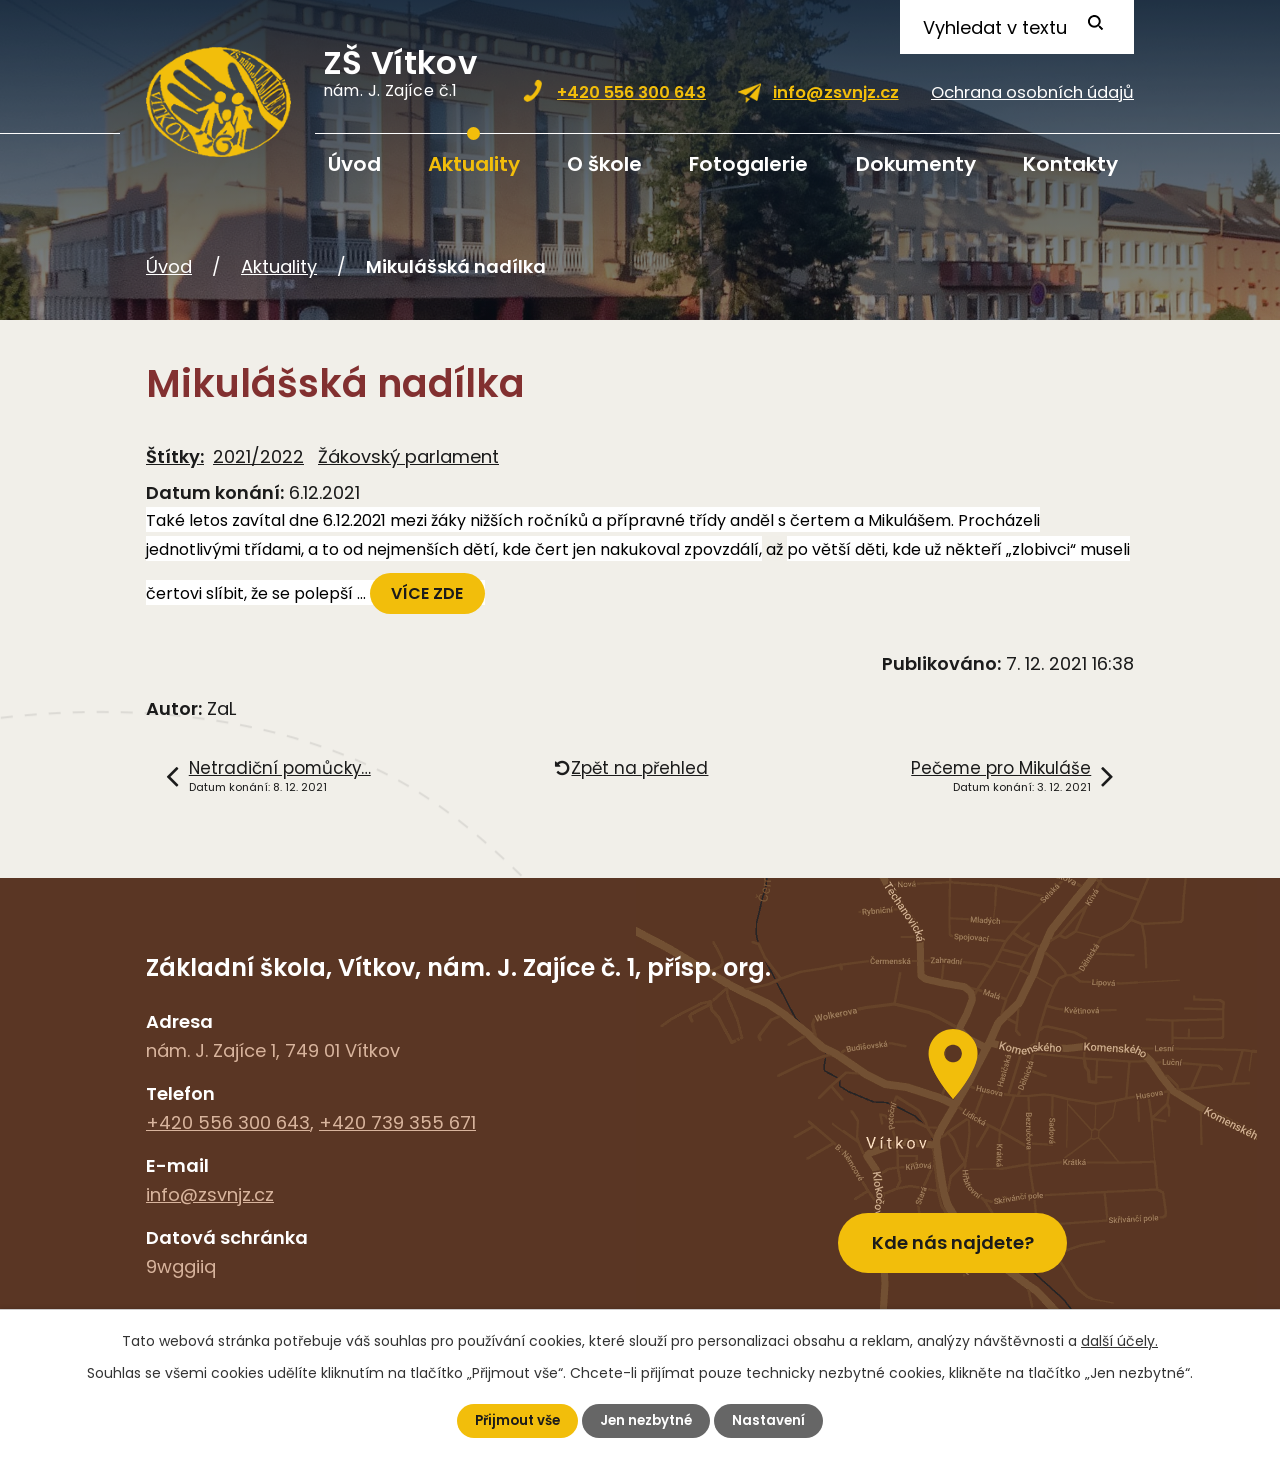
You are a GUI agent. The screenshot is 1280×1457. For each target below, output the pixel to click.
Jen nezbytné (648, 1420)
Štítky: (175, 456)
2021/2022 (258, 456)
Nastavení (774, 1420)
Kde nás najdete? (953, 1234)
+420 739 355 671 (397, 1122)
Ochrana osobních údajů (1032, 92)
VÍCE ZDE (430, 593)
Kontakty (1070, 164)
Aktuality (474, 164)
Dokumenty (916, 164)
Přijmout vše (513, 1420)
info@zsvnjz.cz (836, 92)
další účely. (1119, 1340)
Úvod (354, 164)
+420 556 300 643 (631, 92)
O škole (604, 164)
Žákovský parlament (408, 456)
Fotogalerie (748, 164)
